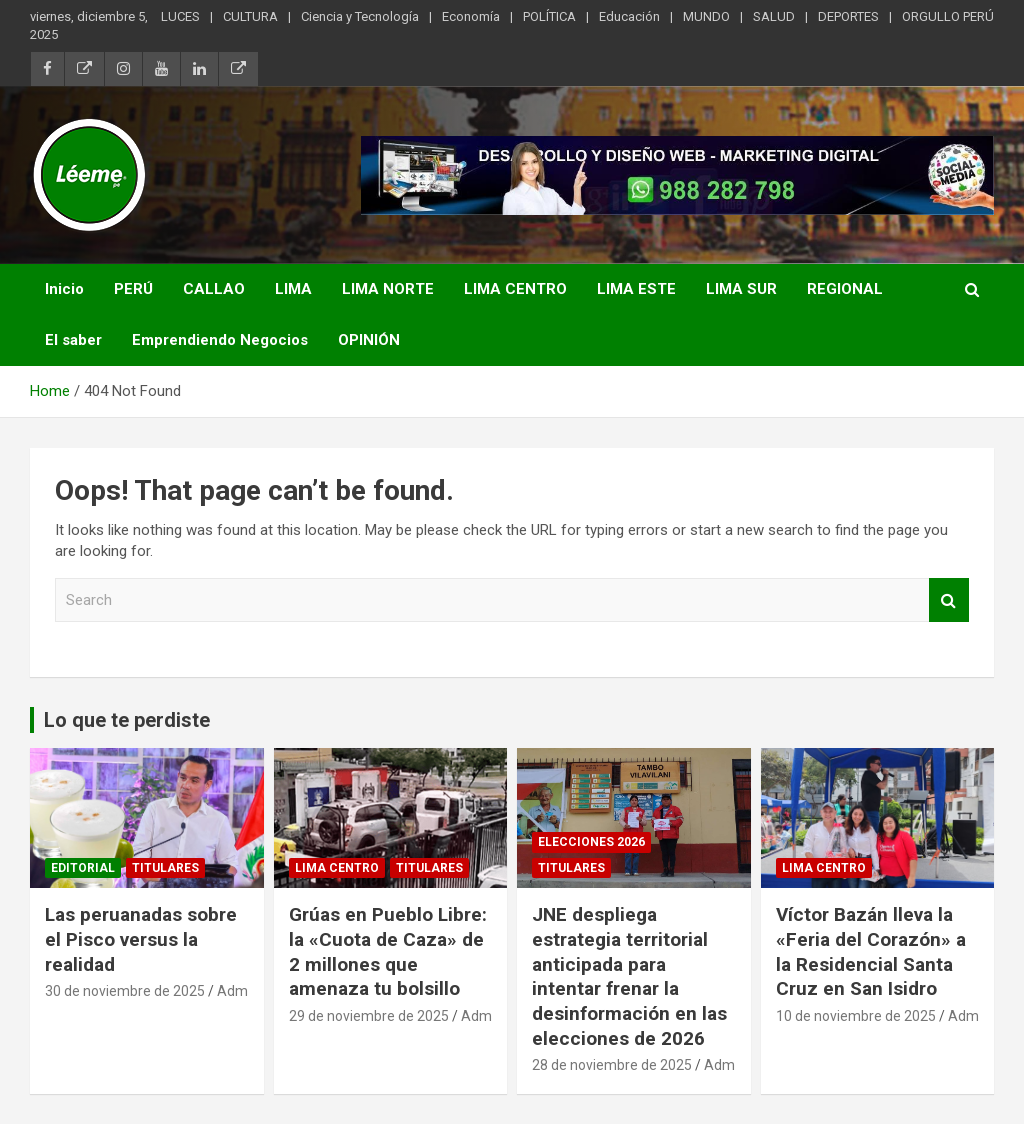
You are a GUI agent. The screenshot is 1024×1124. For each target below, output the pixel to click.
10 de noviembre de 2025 (856, 1016)
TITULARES (165, 868)
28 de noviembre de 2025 (612, 1065)
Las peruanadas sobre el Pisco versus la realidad (141, 939)
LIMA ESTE (636, 289)
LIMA (293, 289)
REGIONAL (845, 289)
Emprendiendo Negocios (220, 340)
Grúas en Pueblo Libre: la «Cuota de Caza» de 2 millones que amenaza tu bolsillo (388, 951)
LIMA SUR (741, 289)
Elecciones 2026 (591, 842)
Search (949, 600)
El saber (73, 340)
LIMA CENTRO (515, 289)
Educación (629, 16)
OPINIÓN (369, 340)
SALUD (774, 16)
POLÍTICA (549, 16)
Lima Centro (337, 868)
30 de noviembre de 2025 (125, 991)
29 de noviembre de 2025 (369, 1016)
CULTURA (250, 16)
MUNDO (706, 16)
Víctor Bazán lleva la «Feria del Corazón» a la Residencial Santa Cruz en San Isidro (871, 951)
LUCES (180, 16)
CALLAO (214, 289)
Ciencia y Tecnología (360, 16)
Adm (232, 991)
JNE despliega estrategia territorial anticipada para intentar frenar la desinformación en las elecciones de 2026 (629, 976)
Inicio (64, 289)
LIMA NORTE (388, 289)
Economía (471, 16)
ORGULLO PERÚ (948, 16)
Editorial (83, 868)
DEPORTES (848, 16)
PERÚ (133, 289)
